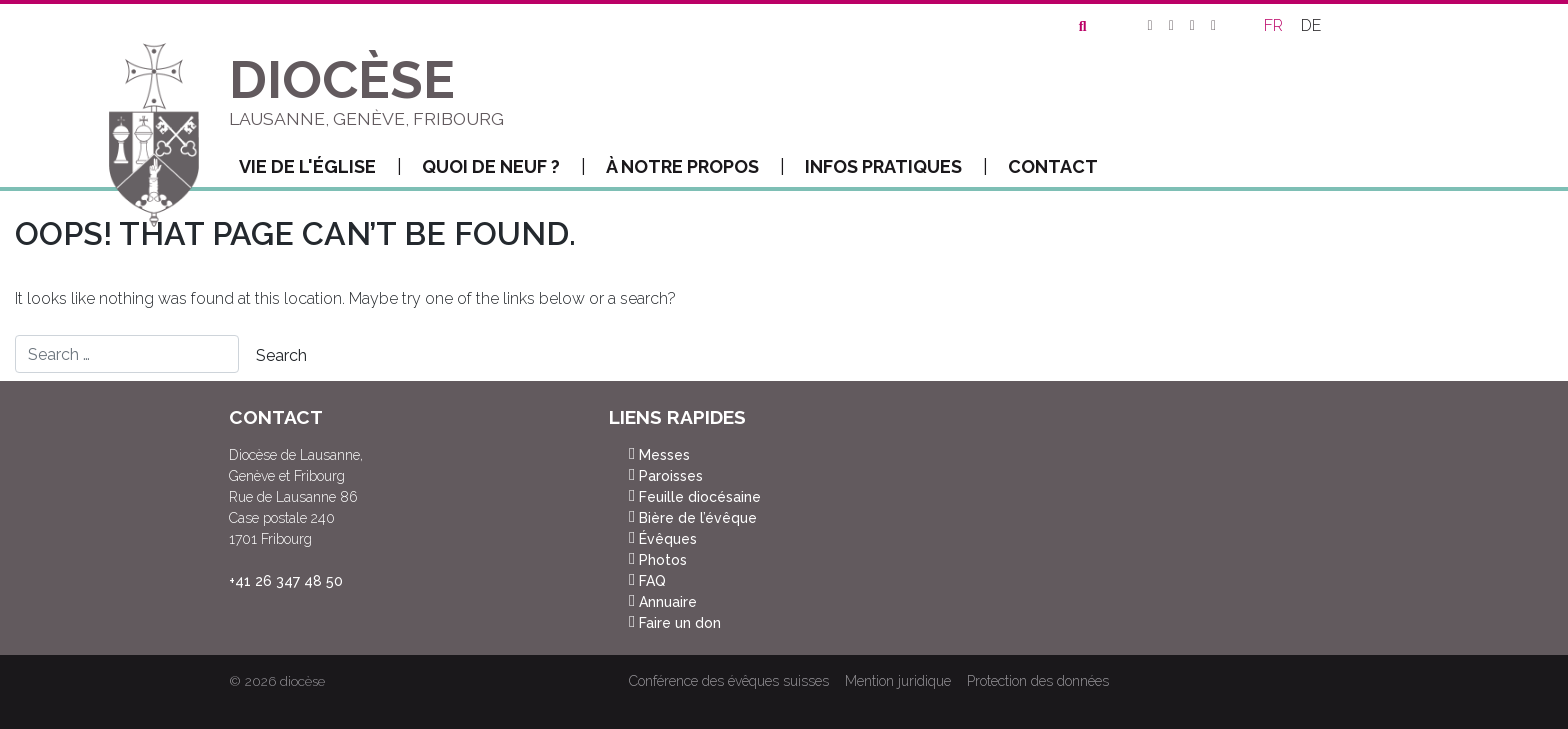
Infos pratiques (896, 167)
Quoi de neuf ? (504, 167)
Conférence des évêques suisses (729, 681)
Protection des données (1038, 681)
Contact (1053, 166)
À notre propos (695, 167)
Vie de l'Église (320, 167)
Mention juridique (898, 681)
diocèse (302, 681)
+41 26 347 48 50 (286, 581)
